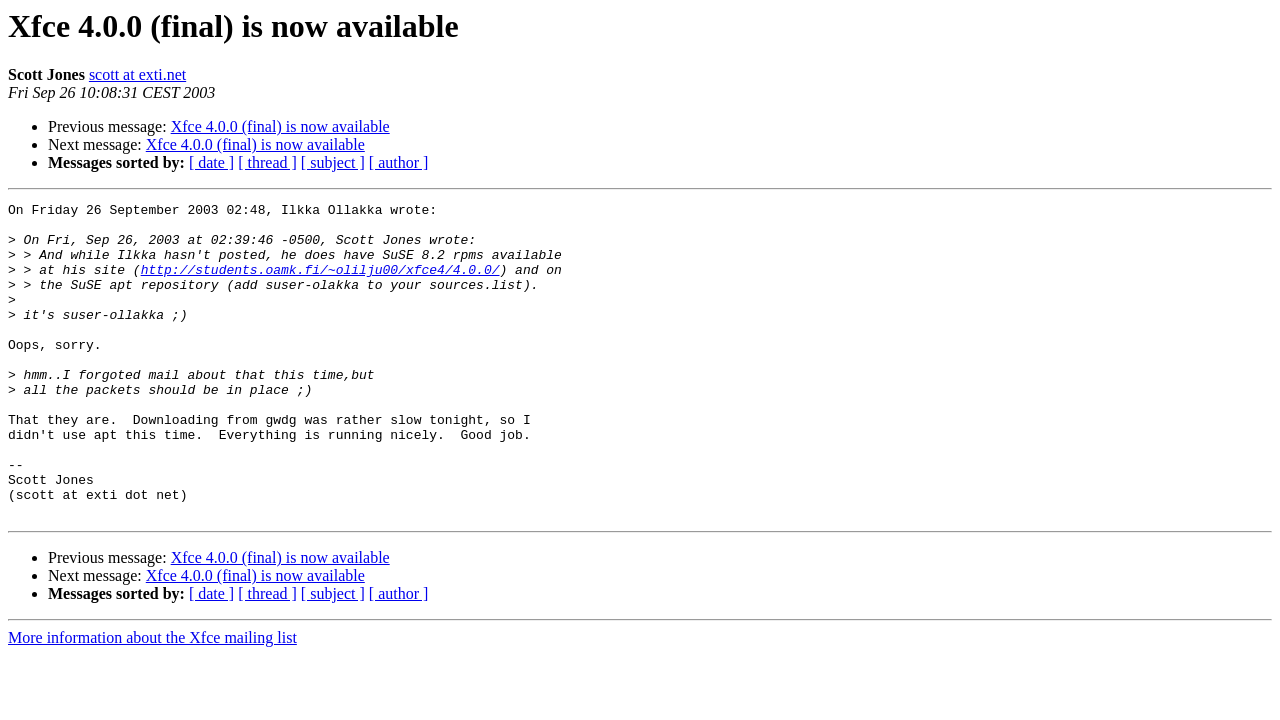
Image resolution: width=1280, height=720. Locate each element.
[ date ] (211, 162)
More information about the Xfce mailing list (152, 700)
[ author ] (399, 162)
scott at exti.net (137, 74)
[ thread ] (267, 162)
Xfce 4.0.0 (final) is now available (280, 126)
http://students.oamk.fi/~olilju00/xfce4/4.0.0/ (320, 284)
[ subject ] (333, 162)
